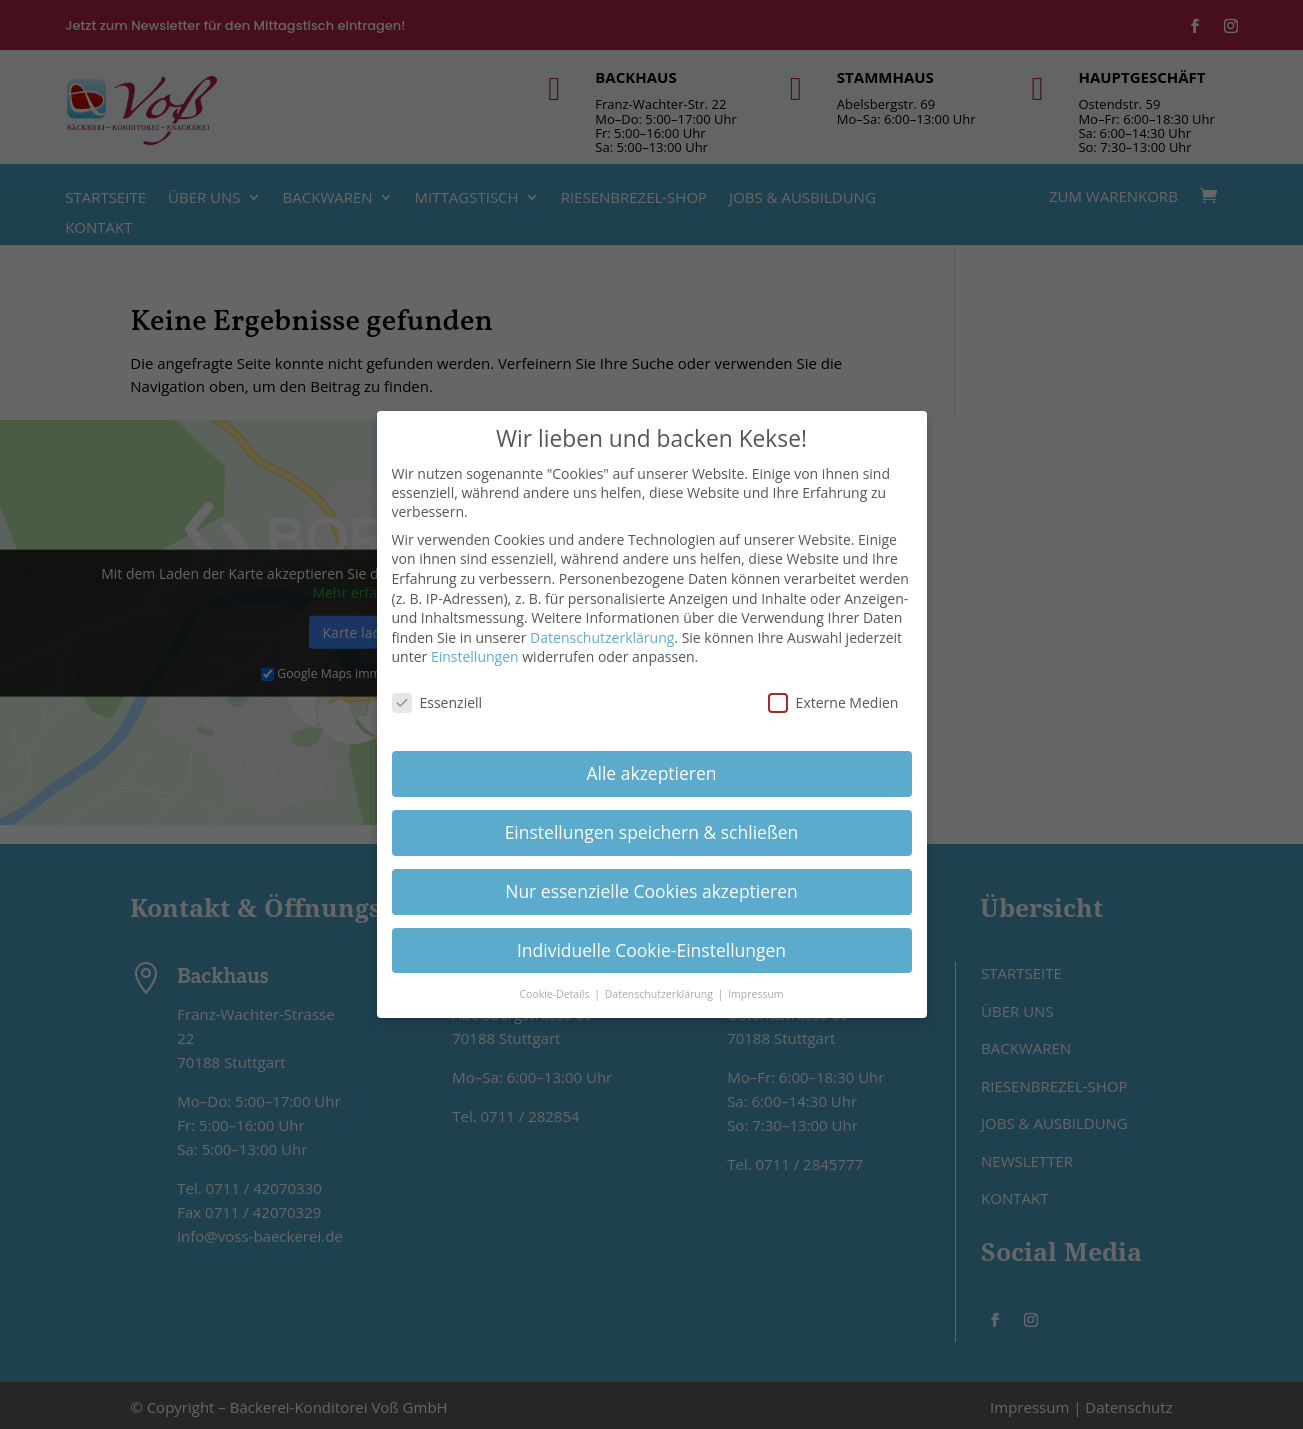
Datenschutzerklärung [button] (660, 987)
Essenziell (437, 696)
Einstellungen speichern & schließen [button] (652, 826)
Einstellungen (475, 650)
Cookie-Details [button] (555, 987)
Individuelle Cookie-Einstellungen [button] (651, 943)
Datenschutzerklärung (602, 630)
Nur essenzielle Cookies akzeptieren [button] (651, 884)
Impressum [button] (755, 987)
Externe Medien (833, 696)
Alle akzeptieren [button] (651, 767)
